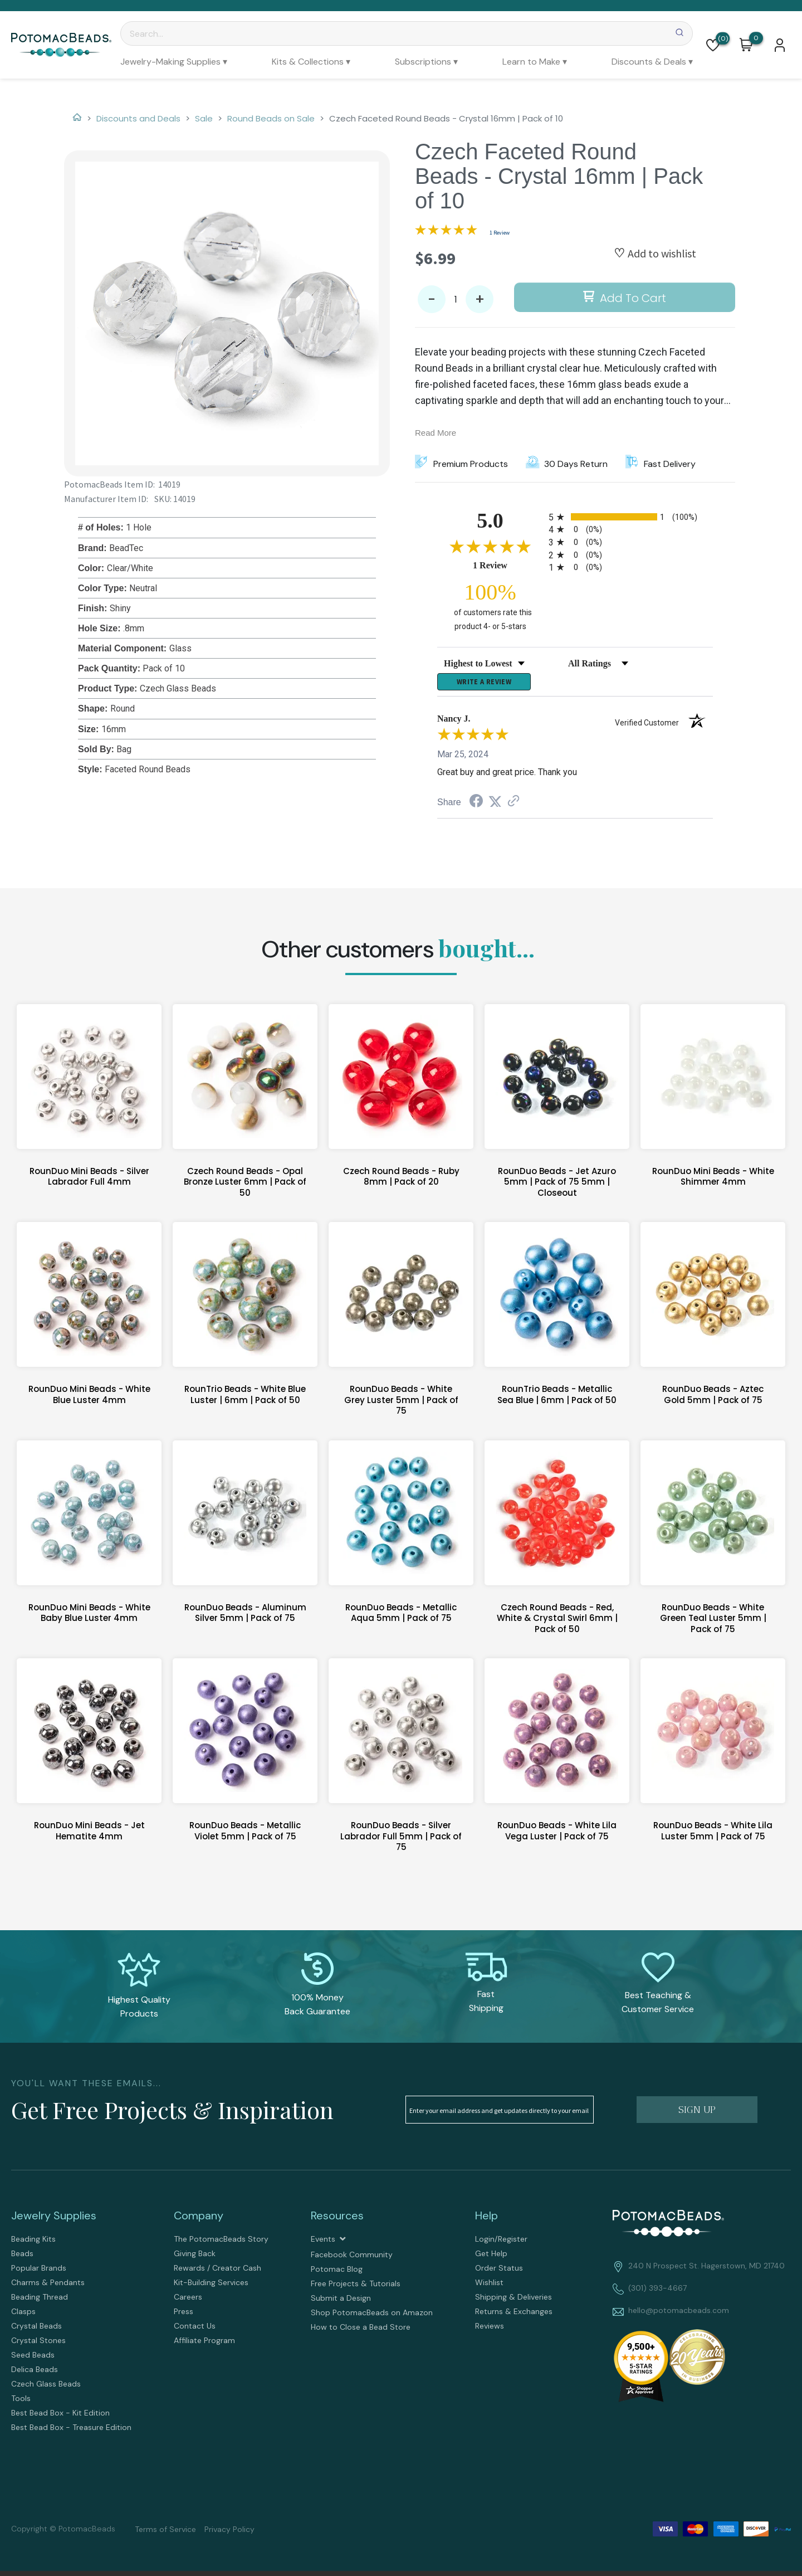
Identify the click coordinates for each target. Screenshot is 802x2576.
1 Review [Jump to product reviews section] (500, 232)
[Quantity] (456, 299)
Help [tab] (486, 2219)
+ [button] (480, 299)
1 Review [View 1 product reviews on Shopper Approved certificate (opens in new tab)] (508, 565)
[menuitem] (173, 61)
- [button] (432, 299)
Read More (435, 432)
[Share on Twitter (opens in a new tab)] (495, 805)
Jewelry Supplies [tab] (53, 2219)
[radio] (631, 516)
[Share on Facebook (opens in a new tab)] (476, 806)
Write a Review (484, 683)
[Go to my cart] (756, 37)
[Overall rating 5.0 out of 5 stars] (446, 231)
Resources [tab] (337, 2219)
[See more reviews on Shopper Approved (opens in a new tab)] (513, 805)
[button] (713, 45)
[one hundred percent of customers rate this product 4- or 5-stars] (490, 606)
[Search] (406, 33)
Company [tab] (198, 2219)
